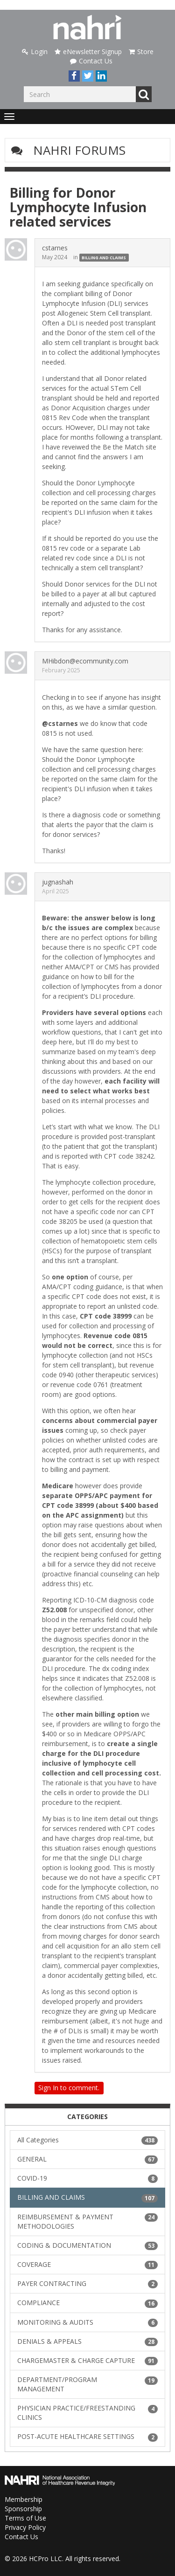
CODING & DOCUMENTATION (87, 2245)
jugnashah (57, 881)
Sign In (48, 2087)
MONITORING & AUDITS (87, 2322)
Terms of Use (25, 2518)
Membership (23, 2499)
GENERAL (87, 2159)
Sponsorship (23, 2508)
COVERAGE (87, 2264)
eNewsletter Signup (88, 51)
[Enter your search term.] (80, 94)
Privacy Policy (25, 2527)
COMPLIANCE (87, 2302)
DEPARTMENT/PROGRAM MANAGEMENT (87, 2384)
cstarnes (55, 247)
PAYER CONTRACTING (87, 2283)
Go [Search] (144, 94)
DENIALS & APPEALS (87, 2341)
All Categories (87, 2140)
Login (35, 51)
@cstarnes (60, 723)
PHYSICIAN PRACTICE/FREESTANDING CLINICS (87, 2412)
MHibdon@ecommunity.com (85, 660)
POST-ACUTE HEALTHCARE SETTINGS (87, 2436)
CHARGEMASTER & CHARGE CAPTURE (87, 2360)
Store (141, 51)
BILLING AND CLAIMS (104, 258)
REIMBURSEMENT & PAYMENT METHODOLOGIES (87, 2221)
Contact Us (91, 60)
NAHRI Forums (79, 150)
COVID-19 (87, 2178)
